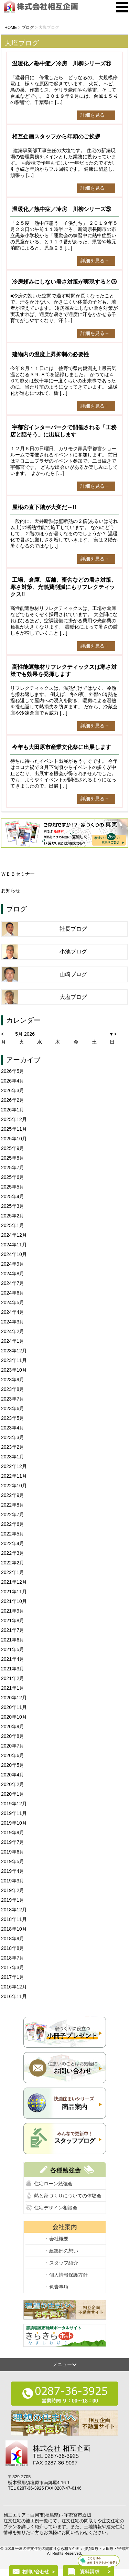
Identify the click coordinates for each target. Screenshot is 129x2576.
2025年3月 (12, 1206)
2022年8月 (12, 1505)
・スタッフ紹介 (61, 2263)
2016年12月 (14, 1986)
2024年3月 (12, 1321)
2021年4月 (12, 1659)
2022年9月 (12, 1495)
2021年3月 (12, 1668)
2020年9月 (12, 1726)
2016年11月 (14, 1996)
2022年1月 (12, 1572)
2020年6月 (12, 1755)
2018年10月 (14, 1929)
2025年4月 (12, 1196)
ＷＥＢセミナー (18, 874)
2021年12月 (14, 1582)
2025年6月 (12, 1177)
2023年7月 (12, 1399)
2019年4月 (12, 1871)
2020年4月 (12, 1774)
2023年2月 (12, 1447)
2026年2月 (12, 1100)
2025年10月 (14, 1138)
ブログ (16, 909)
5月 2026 (25, 1034)
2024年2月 (12, 1331)
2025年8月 (12, 1158)
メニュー (65, 2364)
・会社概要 (56, 2238)
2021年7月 (12, 1630)
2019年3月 (12, 1880)
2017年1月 (12, 1977)
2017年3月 (12, 1967)
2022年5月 (12, 1534)
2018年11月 (14, 1919)
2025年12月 (14, 1119)
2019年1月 (12, 1900)
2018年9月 (12, 1938)
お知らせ (10, 890)
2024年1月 (12, 1341)
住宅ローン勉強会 (53, 2183)
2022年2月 (12, 1562)
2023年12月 (14, 1350)
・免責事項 (56, 2287)
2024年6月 (12, 1293)
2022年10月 (14, 1485)
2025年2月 (12, 1215)
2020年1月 (12, 1794)
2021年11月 (14, 1591)
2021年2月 (12, 1678)
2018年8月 (12, 1948)
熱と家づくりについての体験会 (67, 2195)
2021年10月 (14, 1601)
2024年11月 (14, 1244)
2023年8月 (12, 1389)
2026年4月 (12, 1081)
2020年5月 (12, 1765)
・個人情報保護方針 (66, 2275)
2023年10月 (14, 1370)
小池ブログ (73, 951)
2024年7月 (12, 1283)
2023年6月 (12, 1408)
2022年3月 (12, 1553)
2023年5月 (12, 1418)
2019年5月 (12, 1861)
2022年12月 (14, 1466)
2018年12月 (14, 1909)
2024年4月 (12, 1312)
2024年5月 (12, 1302)
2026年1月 (12, 1109)
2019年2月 (12, 1890)
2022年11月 (14, 1476)
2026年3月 (12, 1090)
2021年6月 (12, 1640)
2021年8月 (12, 1620)
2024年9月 (12, 1264)
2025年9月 (12, 1148)
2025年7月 (12, 1167)
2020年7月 (12, 1746)
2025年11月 (14, 1129)
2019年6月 (12, 1852)
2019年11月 (14, 1813)
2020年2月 (12, 1784)
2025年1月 (12, 1225)
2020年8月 (12, 1736)
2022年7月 (12, 1514)
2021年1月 (12, 1688)
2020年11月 (14, 1707)
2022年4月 (12, 1543)
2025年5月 (12, 1187)
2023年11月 (14, 1360)
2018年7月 (12, 1958)
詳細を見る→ (94, 115)
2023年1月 (12, 1456)
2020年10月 (14, 1717)
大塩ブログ (73, 997)
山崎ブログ (73, 974)
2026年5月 (12, 1071)
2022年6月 (12, 1524)
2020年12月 (14, 1697)
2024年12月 (14, 1235)
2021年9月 (12, 1611)
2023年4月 (12, 1427)
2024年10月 (14, 1254)
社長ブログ (73, 929)
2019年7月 (12, 1842)
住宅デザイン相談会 (55, 2207)
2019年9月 (12, 1832)
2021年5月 (12, 1649)
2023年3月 (12, 1437)
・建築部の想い (61, 2250)
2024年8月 (12, 1273)
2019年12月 (14, 1803)
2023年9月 (12, 1379)
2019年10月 (14, 1823)
